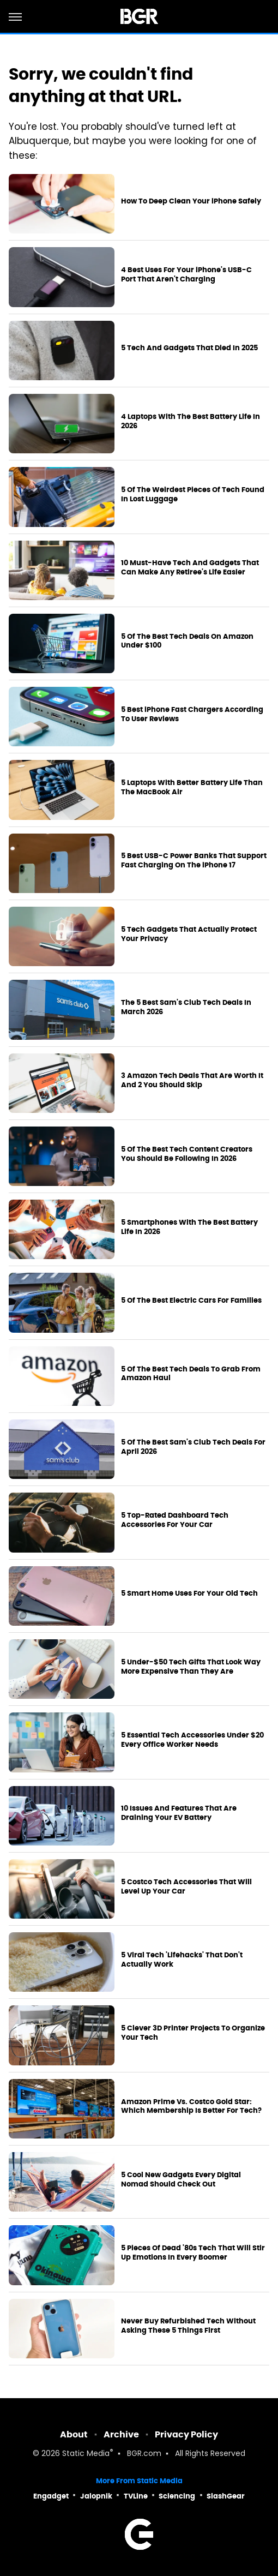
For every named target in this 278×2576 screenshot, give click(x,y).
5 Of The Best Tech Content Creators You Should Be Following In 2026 (186, 1154)
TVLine (136, 2496)
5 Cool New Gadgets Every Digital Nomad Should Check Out (181, 2180)
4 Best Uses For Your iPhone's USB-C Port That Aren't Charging (186, 275)
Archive (121, 2434)
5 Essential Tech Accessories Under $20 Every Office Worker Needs (192, 1740)
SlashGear (226, 2496)
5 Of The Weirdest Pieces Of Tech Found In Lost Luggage (192, 495)
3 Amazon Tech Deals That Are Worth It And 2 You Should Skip (192, 1080)
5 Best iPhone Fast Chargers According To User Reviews (192, 714)
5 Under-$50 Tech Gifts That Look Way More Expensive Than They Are (191, 1667)
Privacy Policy (186, 2434)
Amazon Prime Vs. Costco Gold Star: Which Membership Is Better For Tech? (191, 2107)
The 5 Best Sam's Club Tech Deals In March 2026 (186, 1007)
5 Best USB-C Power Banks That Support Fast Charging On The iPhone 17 (194, 861)
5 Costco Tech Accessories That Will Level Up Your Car (186, 1887)
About (74, 2434)
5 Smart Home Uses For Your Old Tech (189, 1593)
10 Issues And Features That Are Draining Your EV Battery (179, 1813)
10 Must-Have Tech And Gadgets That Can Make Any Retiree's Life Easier (190, 568)
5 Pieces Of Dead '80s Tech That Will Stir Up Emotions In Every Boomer (193, 2253)
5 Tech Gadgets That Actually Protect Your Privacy (189, 934)
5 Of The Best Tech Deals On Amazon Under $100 (187, 641)
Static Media (86, 2454)
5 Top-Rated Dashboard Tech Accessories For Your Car (174, 1520)
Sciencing (177, 2496)
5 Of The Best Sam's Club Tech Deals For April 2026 (193, 1447)
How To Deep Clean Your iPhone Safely (191, 201)
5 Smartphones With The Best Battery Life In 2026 (189, 1227)
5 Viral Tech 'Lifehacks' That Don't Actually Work (182, 1960)
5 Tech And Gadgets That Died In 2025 (189, 348)
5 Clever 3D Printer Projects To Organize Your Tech (193, 2033)
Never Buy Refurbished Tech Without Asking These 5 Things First (188, 2326)
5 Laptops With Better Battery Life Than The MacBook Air (192, 787)
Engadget (51, 2496)
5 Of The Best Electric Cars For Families (191, 1300)
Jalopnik (96, 2496)
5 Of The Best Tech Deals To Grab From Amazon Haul (191, 1374)
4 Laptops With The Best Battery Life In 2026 (190, 421)
